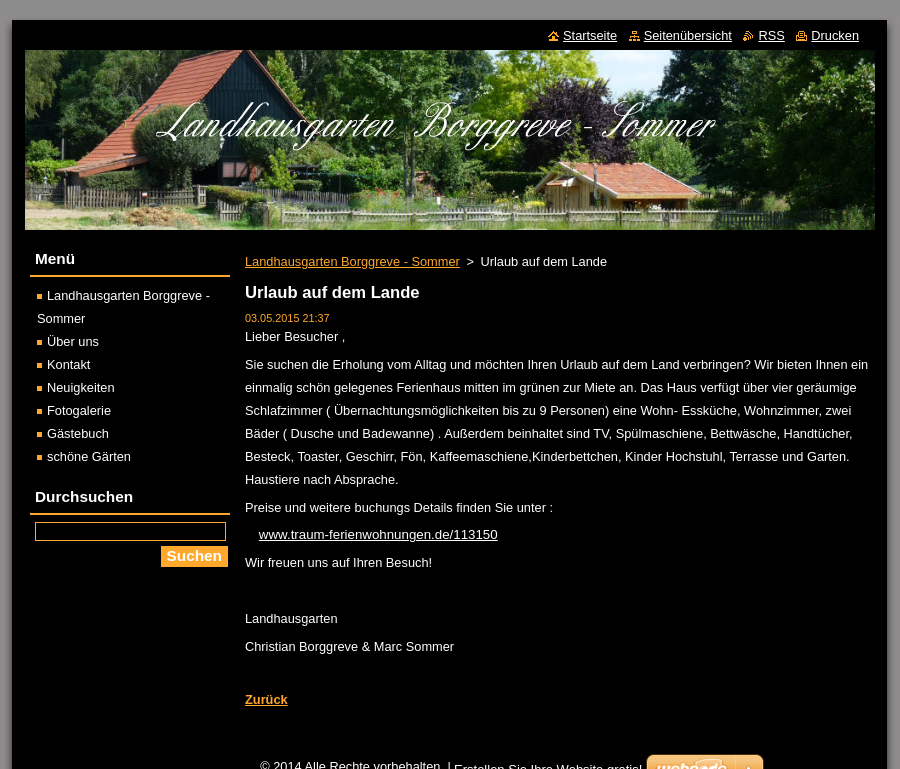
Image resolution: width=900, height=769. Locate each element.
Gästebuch (78, 433)
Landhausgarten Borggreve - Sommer (352, 261)
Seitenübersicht (688, 35)
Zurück (266, 699)
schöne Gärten (89, 456)
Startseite (590, 35)
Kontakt (68, 364)
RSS (771, 35)
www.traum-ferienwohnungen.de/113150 (378, 534)
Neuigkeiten (81, 387)
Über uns (73, 341)
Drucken (835, 35)
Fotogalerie (79, 410)
